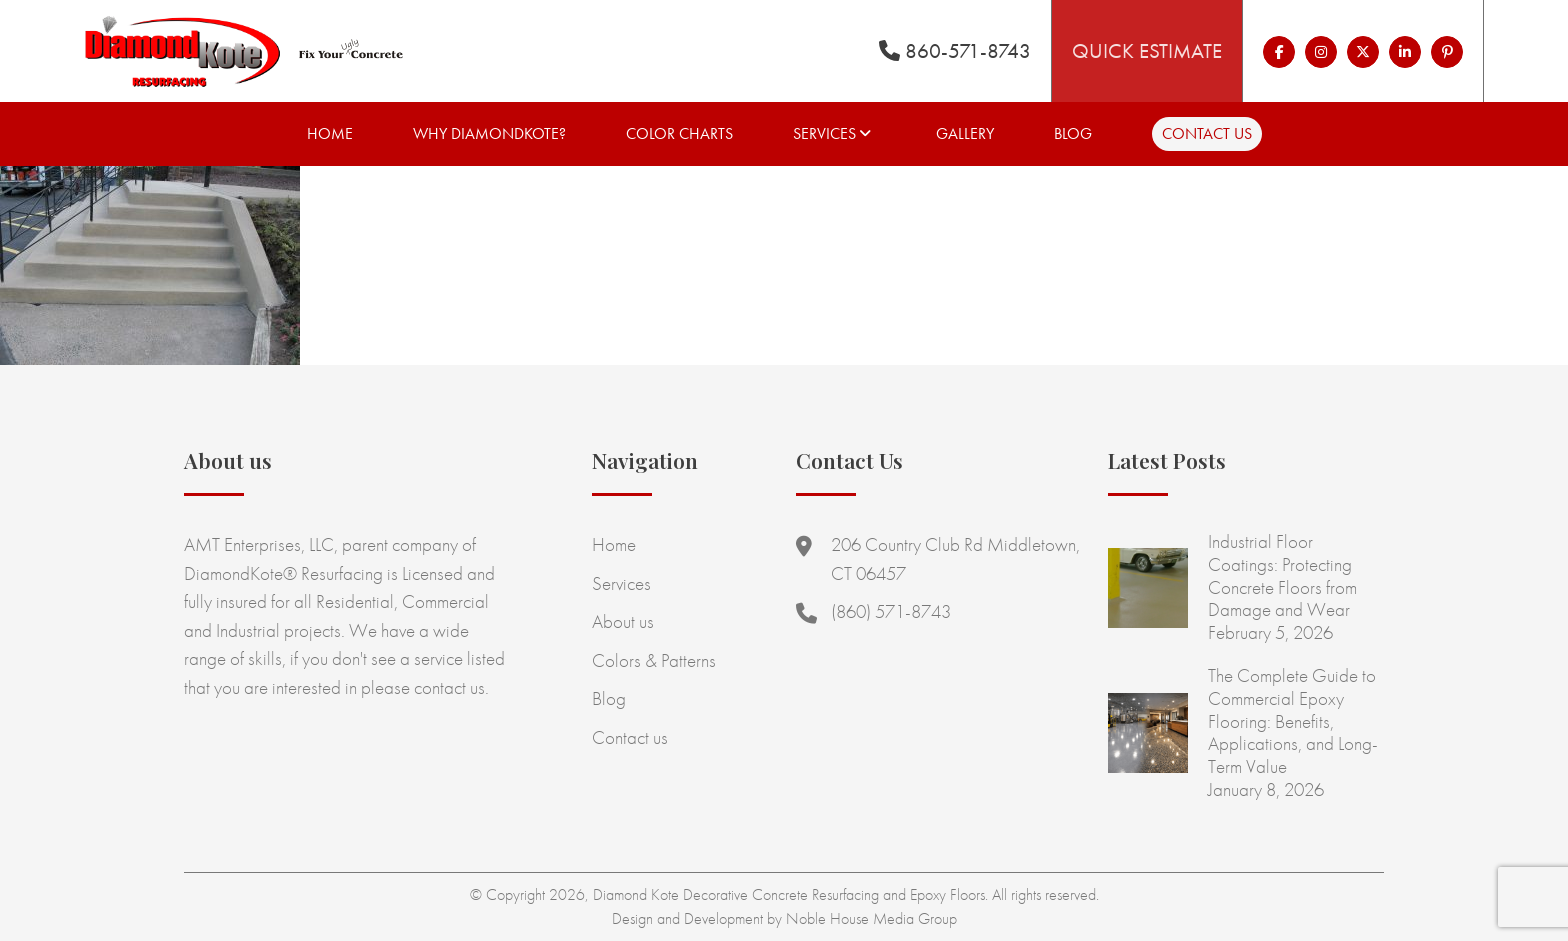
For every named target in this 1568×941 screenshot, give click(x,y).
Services (824, 133)
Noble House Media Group (871, 918)
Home (330, 133)
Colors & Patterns (654, 660)
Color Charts (679, 133)
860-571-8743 (955, 50)
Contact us (1207, 133)
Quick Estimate (1147, 50)
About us (623, 621)
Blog (1073, 133)
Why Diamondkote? (489, 133)
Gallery (965, 133)
